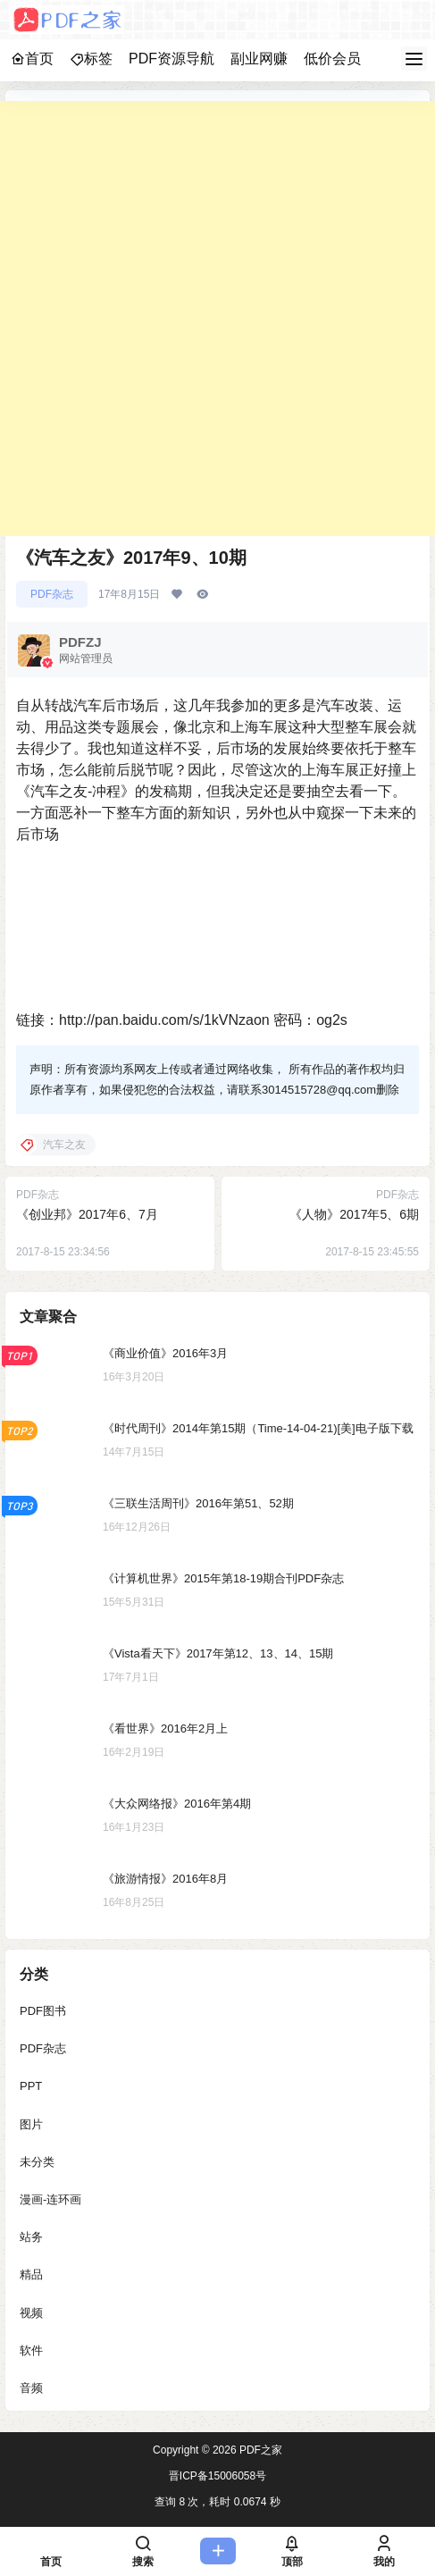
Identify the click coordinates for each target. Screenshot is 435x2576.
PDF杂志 (51, 594)
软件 (31, 2350)
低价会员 (332, 58)
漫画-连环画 (50, 2199)
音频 (31, 2388)
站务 (31, 2237)
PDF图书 (43, 2011)
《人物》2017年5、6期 (354, 1214)
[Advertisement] (217, 318)
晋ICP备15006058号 (217, 2476)
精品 (31, 2275)
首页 (32, 58)
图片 (31, 2124)
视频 (31, 2313)
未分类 (37, 2162)
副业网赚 (259, 58)
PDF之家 (259, 2450)
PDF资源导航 (171, 58)
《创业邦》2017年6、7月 (87, 1214)
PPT (31, 2087)
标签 (91, 58)
